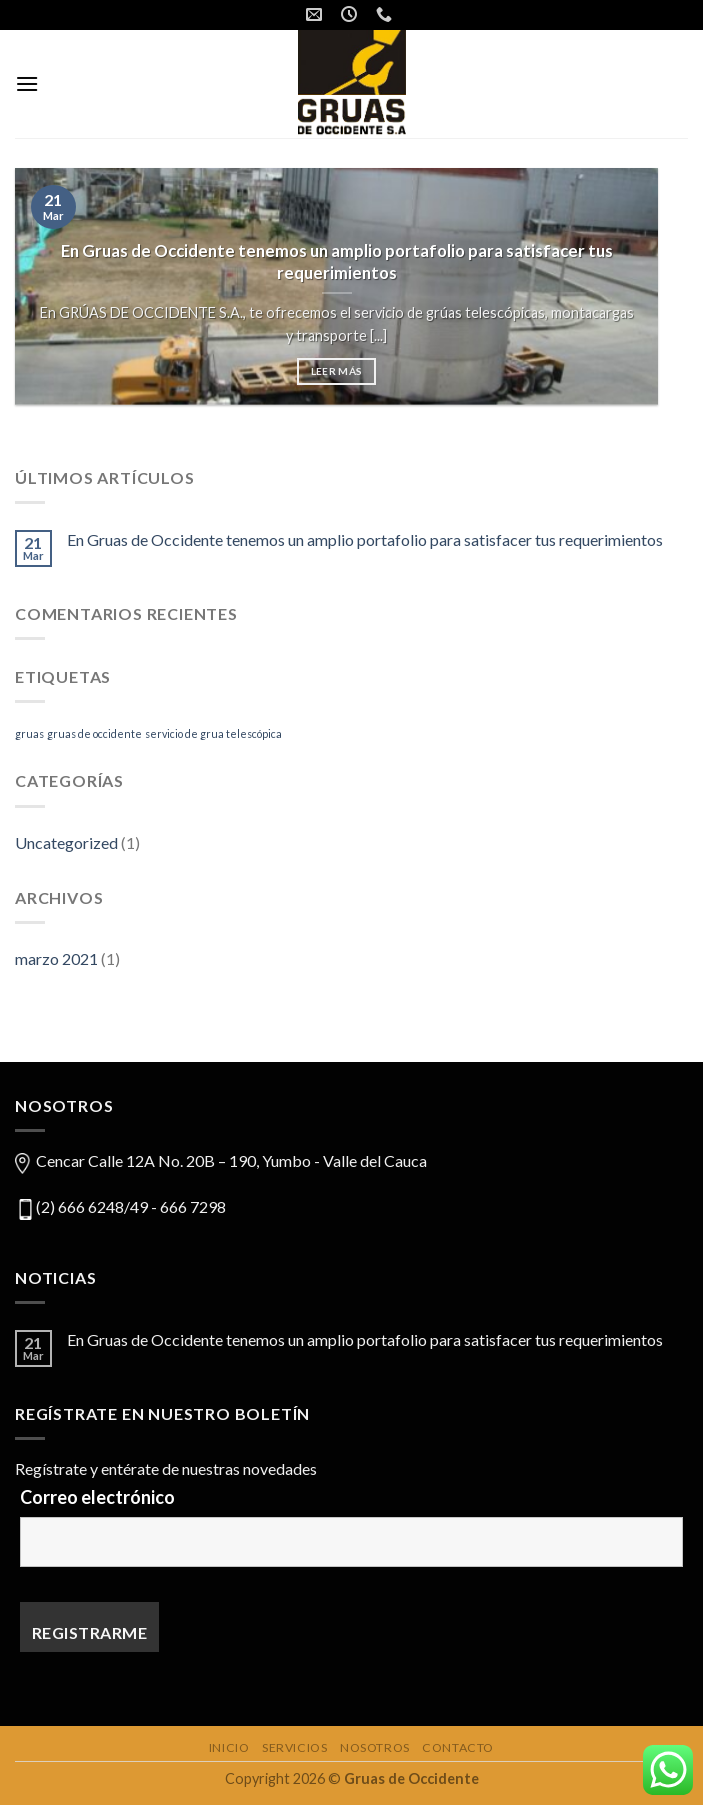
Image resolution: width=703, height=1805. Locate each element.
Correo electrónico (97, 1497)
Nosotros (375, 1747)
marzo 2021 (56, 958)
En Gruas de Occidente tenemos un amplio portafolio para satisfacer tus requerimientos (365, 539)
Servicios (295, 1747)
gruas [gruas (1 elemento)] (29, 733)
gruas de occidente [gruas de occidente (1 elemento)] (94, 733)
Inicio (229, 1747)
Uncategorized (66, 842)
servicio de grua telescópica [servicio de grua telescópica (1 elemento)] (213, 733)
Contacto (458, 1747)
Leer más (336, 373)
